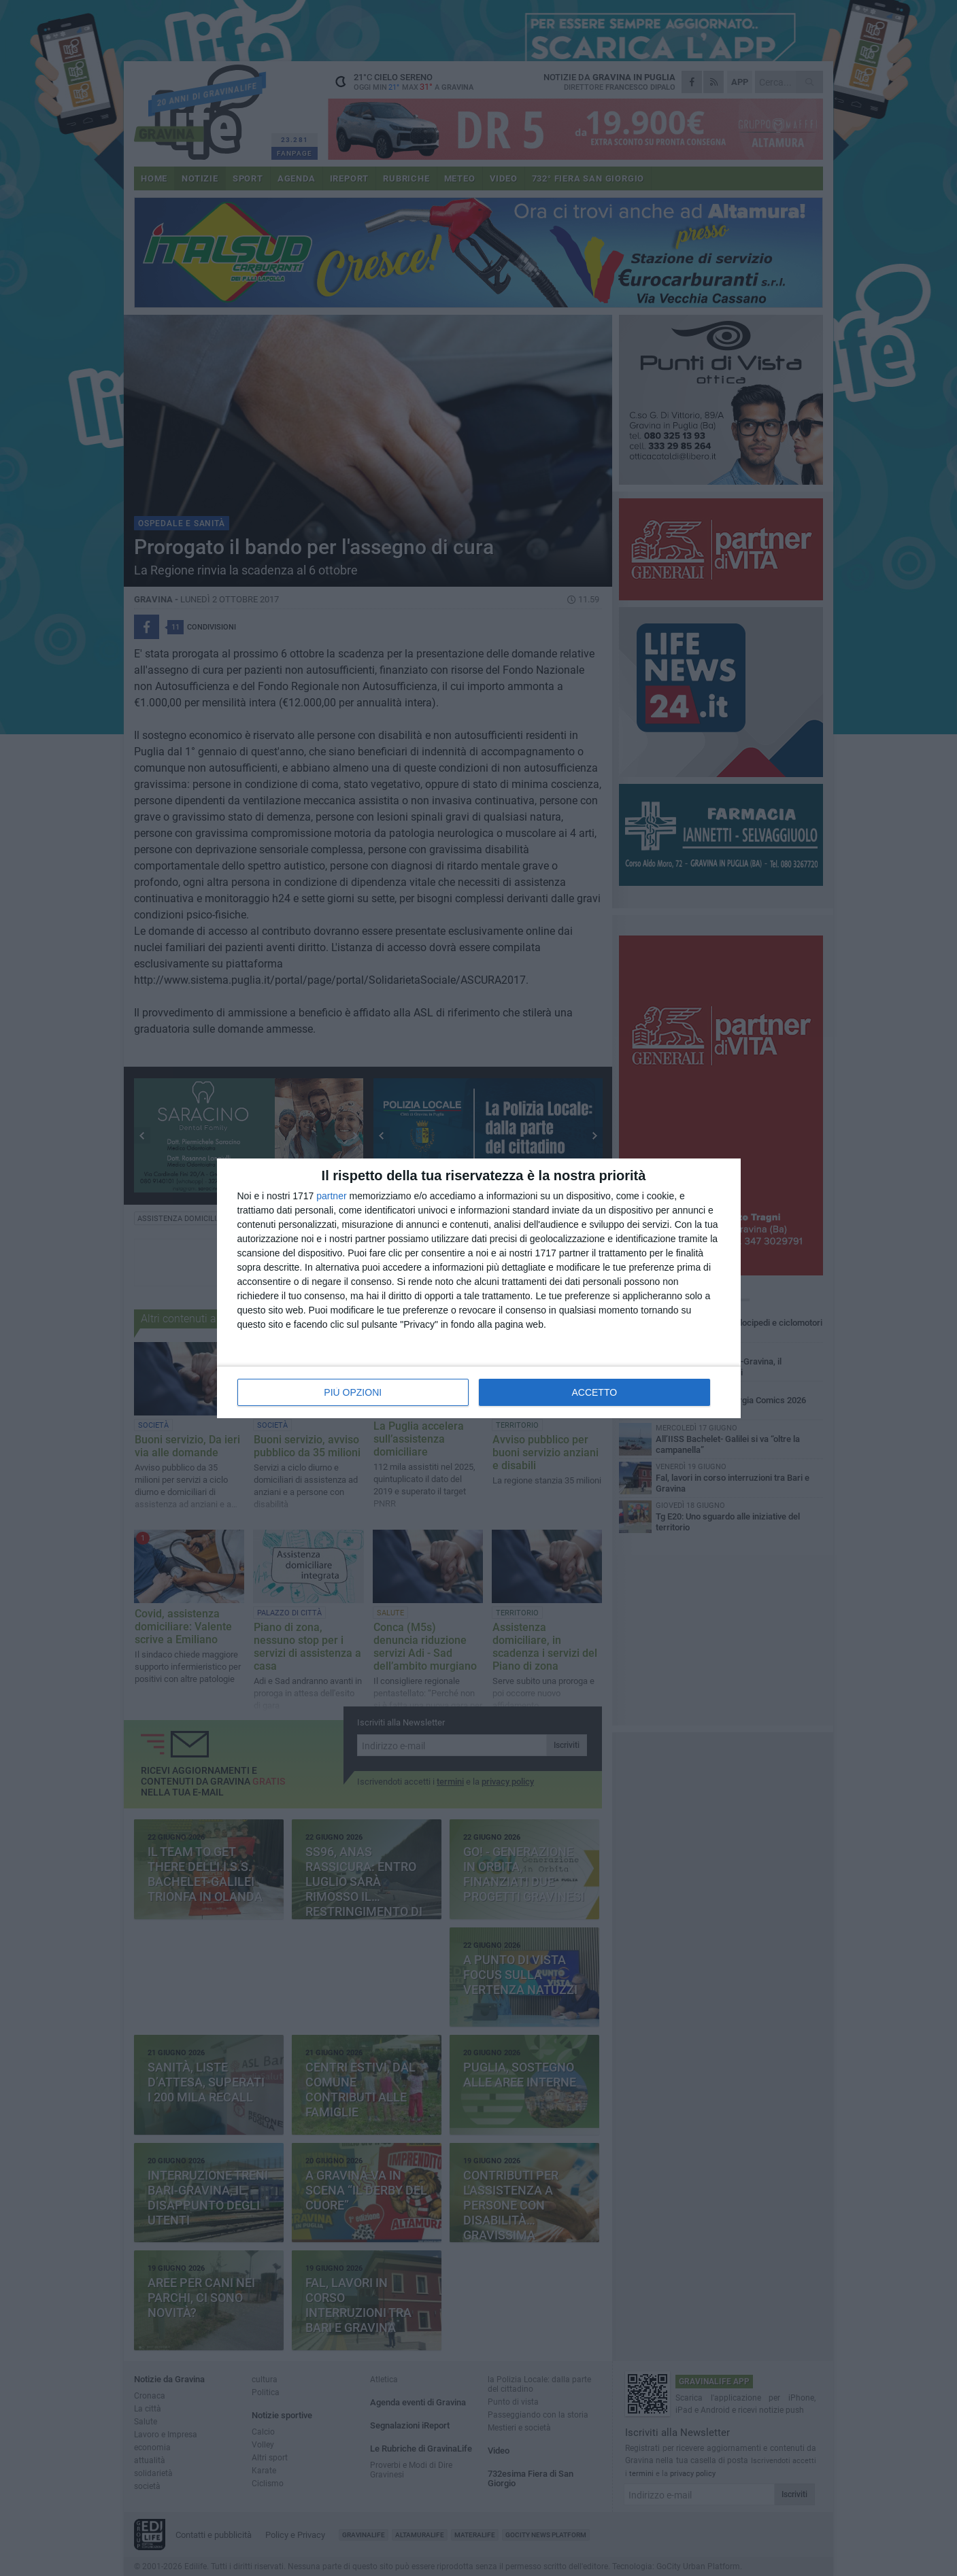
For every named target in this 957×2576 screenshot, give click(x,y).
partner (331, 1196)
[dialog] (479, 1288)
